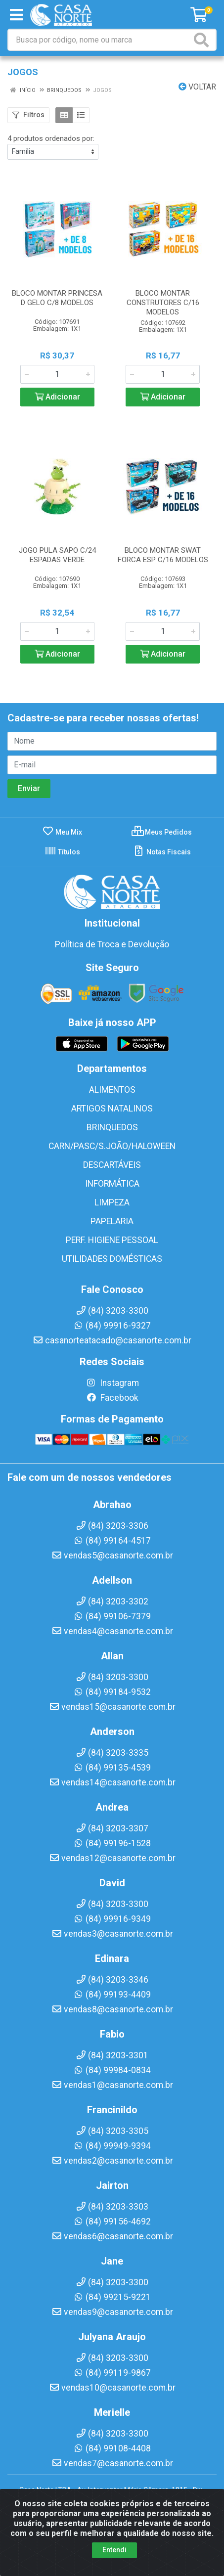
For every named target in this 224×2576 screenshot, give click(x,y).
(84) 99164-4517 (112, 1541)
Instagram (112, 1383)
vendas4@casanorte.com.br (112, 1631)
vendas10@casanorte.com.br (112, 2388)
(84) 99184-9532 (112, 1692)
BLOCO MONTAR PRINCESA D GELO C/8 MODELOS (57, 298)
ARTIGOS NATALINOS (112, 1108)
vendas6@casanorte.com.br (112, 2236)
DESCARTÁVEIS (112, 1165)
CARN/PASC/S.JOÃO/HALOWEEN (112, 1146)
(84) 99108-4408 (112, 2448)
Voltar (197, 86)
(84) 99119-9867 (112, 2373)
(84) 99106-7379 (112, 1616)
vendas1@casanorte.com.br (112, 2085)
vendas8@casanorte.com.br (112, 2009)
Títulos (62, 852)
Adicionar (57, 396)
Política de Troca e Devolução (112, 944)
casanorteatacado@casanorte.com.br (112, 1340)
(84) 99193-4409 (112, 1994)
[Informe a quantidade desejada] (57, 374)
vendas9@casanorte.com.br (112, 2312)
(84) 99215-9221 (112, 2297)
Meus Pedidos (162, 832)
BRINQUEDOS (112, 1127)
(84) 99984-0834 (112, 2070)
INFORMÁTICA (112, 1184)
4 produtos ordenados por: (50, 138)
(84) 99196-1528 (112, 1843)
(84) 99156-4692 (112, 2221)
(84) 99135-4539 (112, 1768)
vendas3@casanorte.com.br (112, 1934)
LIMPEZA (112, 1202)
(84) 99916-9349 (112, 1919)
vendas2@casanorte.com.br (112, 2161)
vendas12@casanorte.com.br (112, 1858)
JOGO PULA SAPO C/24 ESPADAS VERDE (57, 555)
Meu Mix (62, 832)
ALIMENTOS (112, 1090)
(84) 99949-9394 (112, 2146)
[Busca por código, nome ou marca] (99, 40)
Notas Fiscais (162, 852)
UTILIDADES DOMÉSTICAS (112, 1259)
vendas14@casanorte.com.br (112, 1782)
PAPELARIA (112, 1221)
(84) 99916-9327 (112, 1326)
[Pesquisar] (203, 40)
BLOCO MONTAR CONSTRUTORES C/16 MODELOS (163, 302)
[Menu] (16, 15)
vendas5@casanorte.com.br (112, 1555)
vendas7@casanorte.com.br (112, 2463)
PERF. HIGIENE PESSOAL (112, 1240)
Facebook (112, 1398)
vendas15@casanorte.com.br (112, 1707)
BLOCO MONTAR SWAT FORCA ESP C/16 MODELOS (163, 555)
